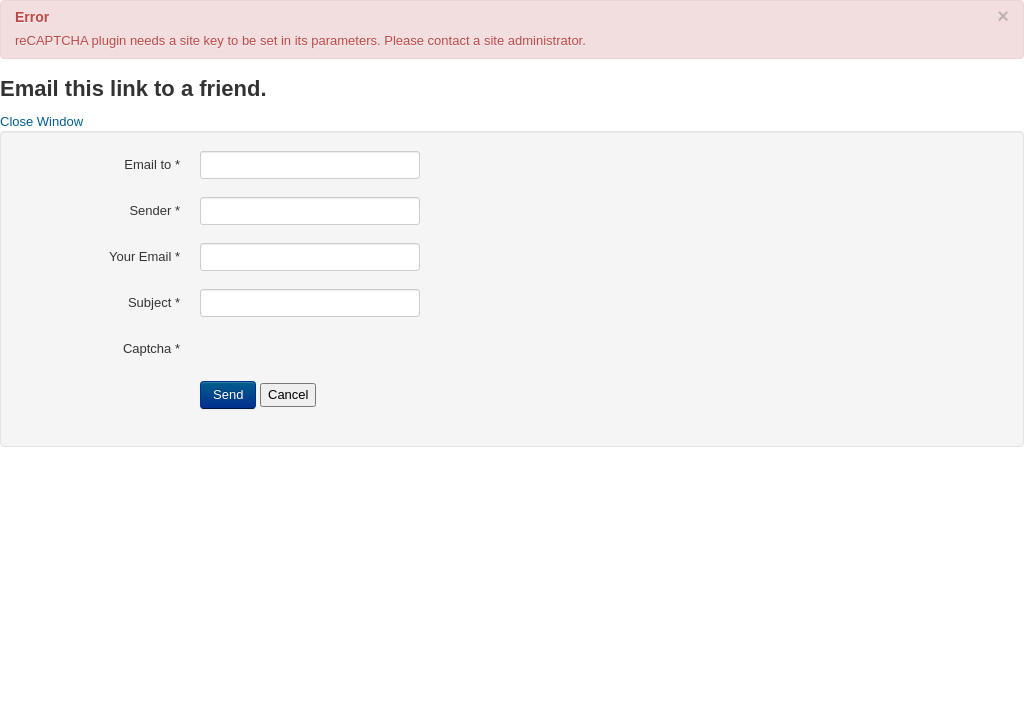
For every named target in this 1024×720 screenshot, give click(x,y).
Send (228, 394)
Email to (152, 164)
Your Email (144, 256)
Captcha (151, 348)
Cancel (288, 394)
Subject (154, 302)
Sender (154, 210)
